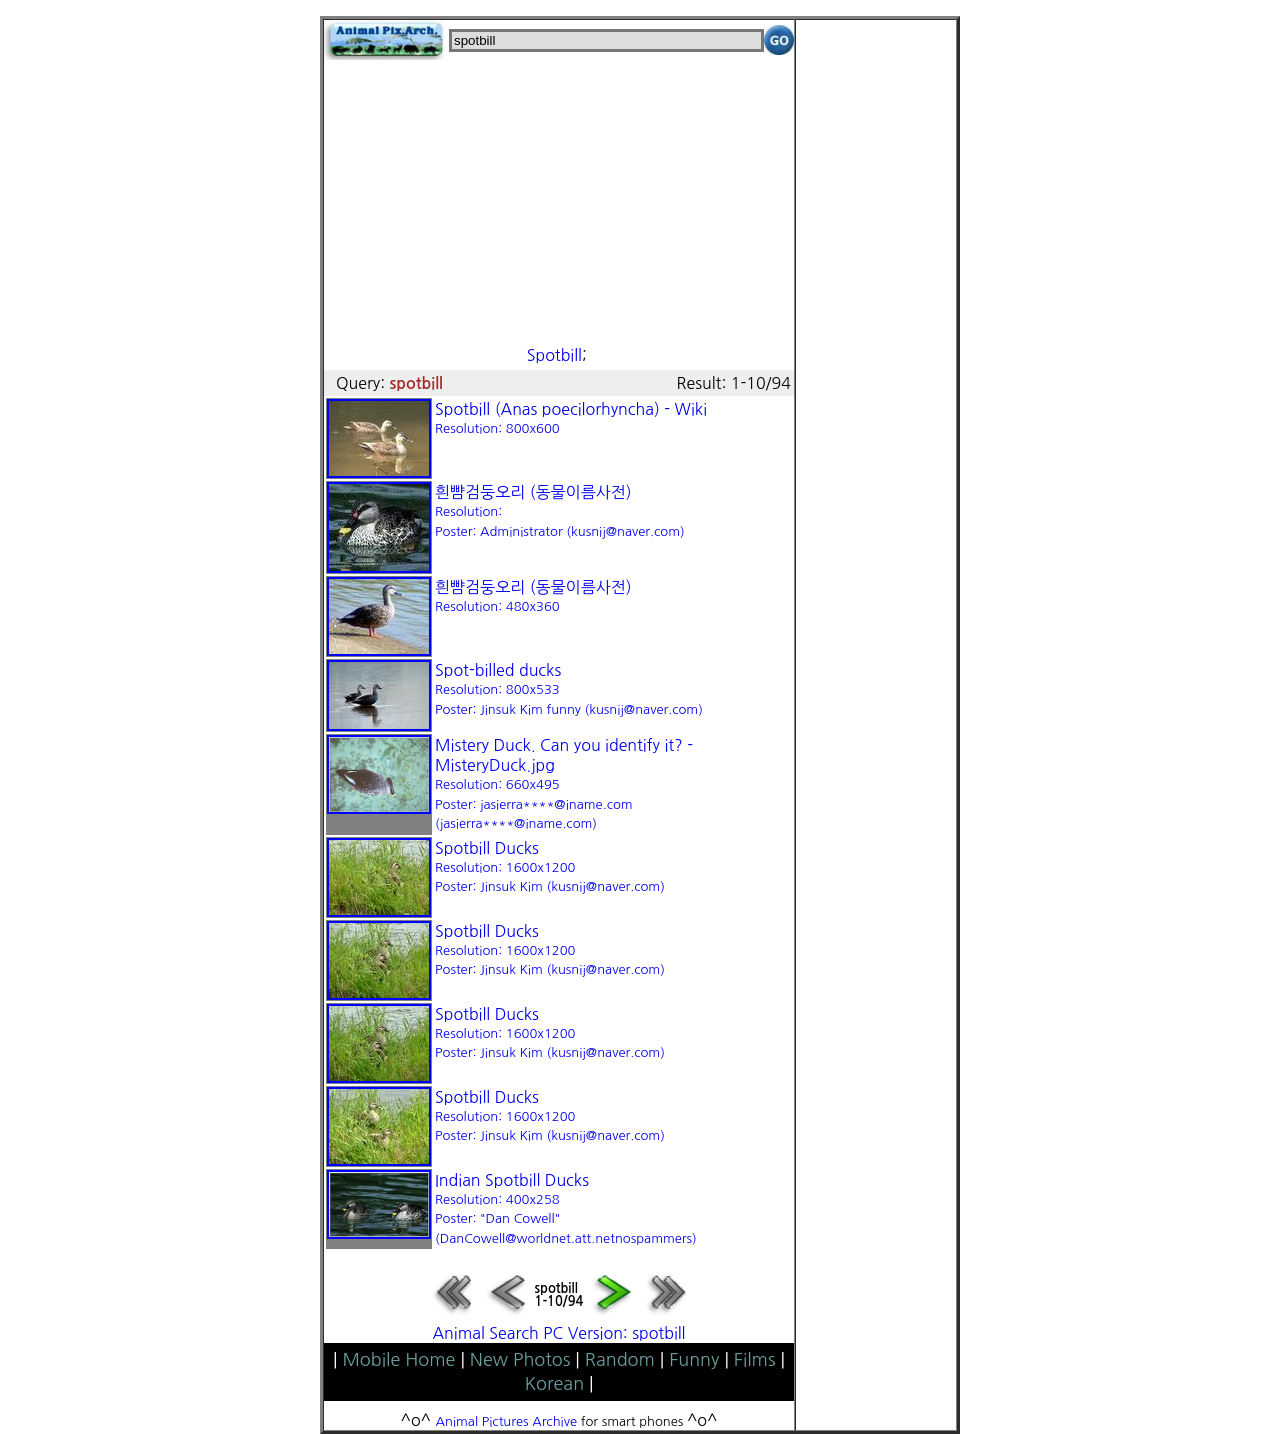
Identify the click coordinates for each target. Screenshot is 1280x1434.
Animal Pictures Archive (507, 1421)
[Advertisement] (559, 200)
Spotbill (554, 355)
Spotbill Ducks (550, 867)
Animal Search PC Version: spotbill (558, 1333)
